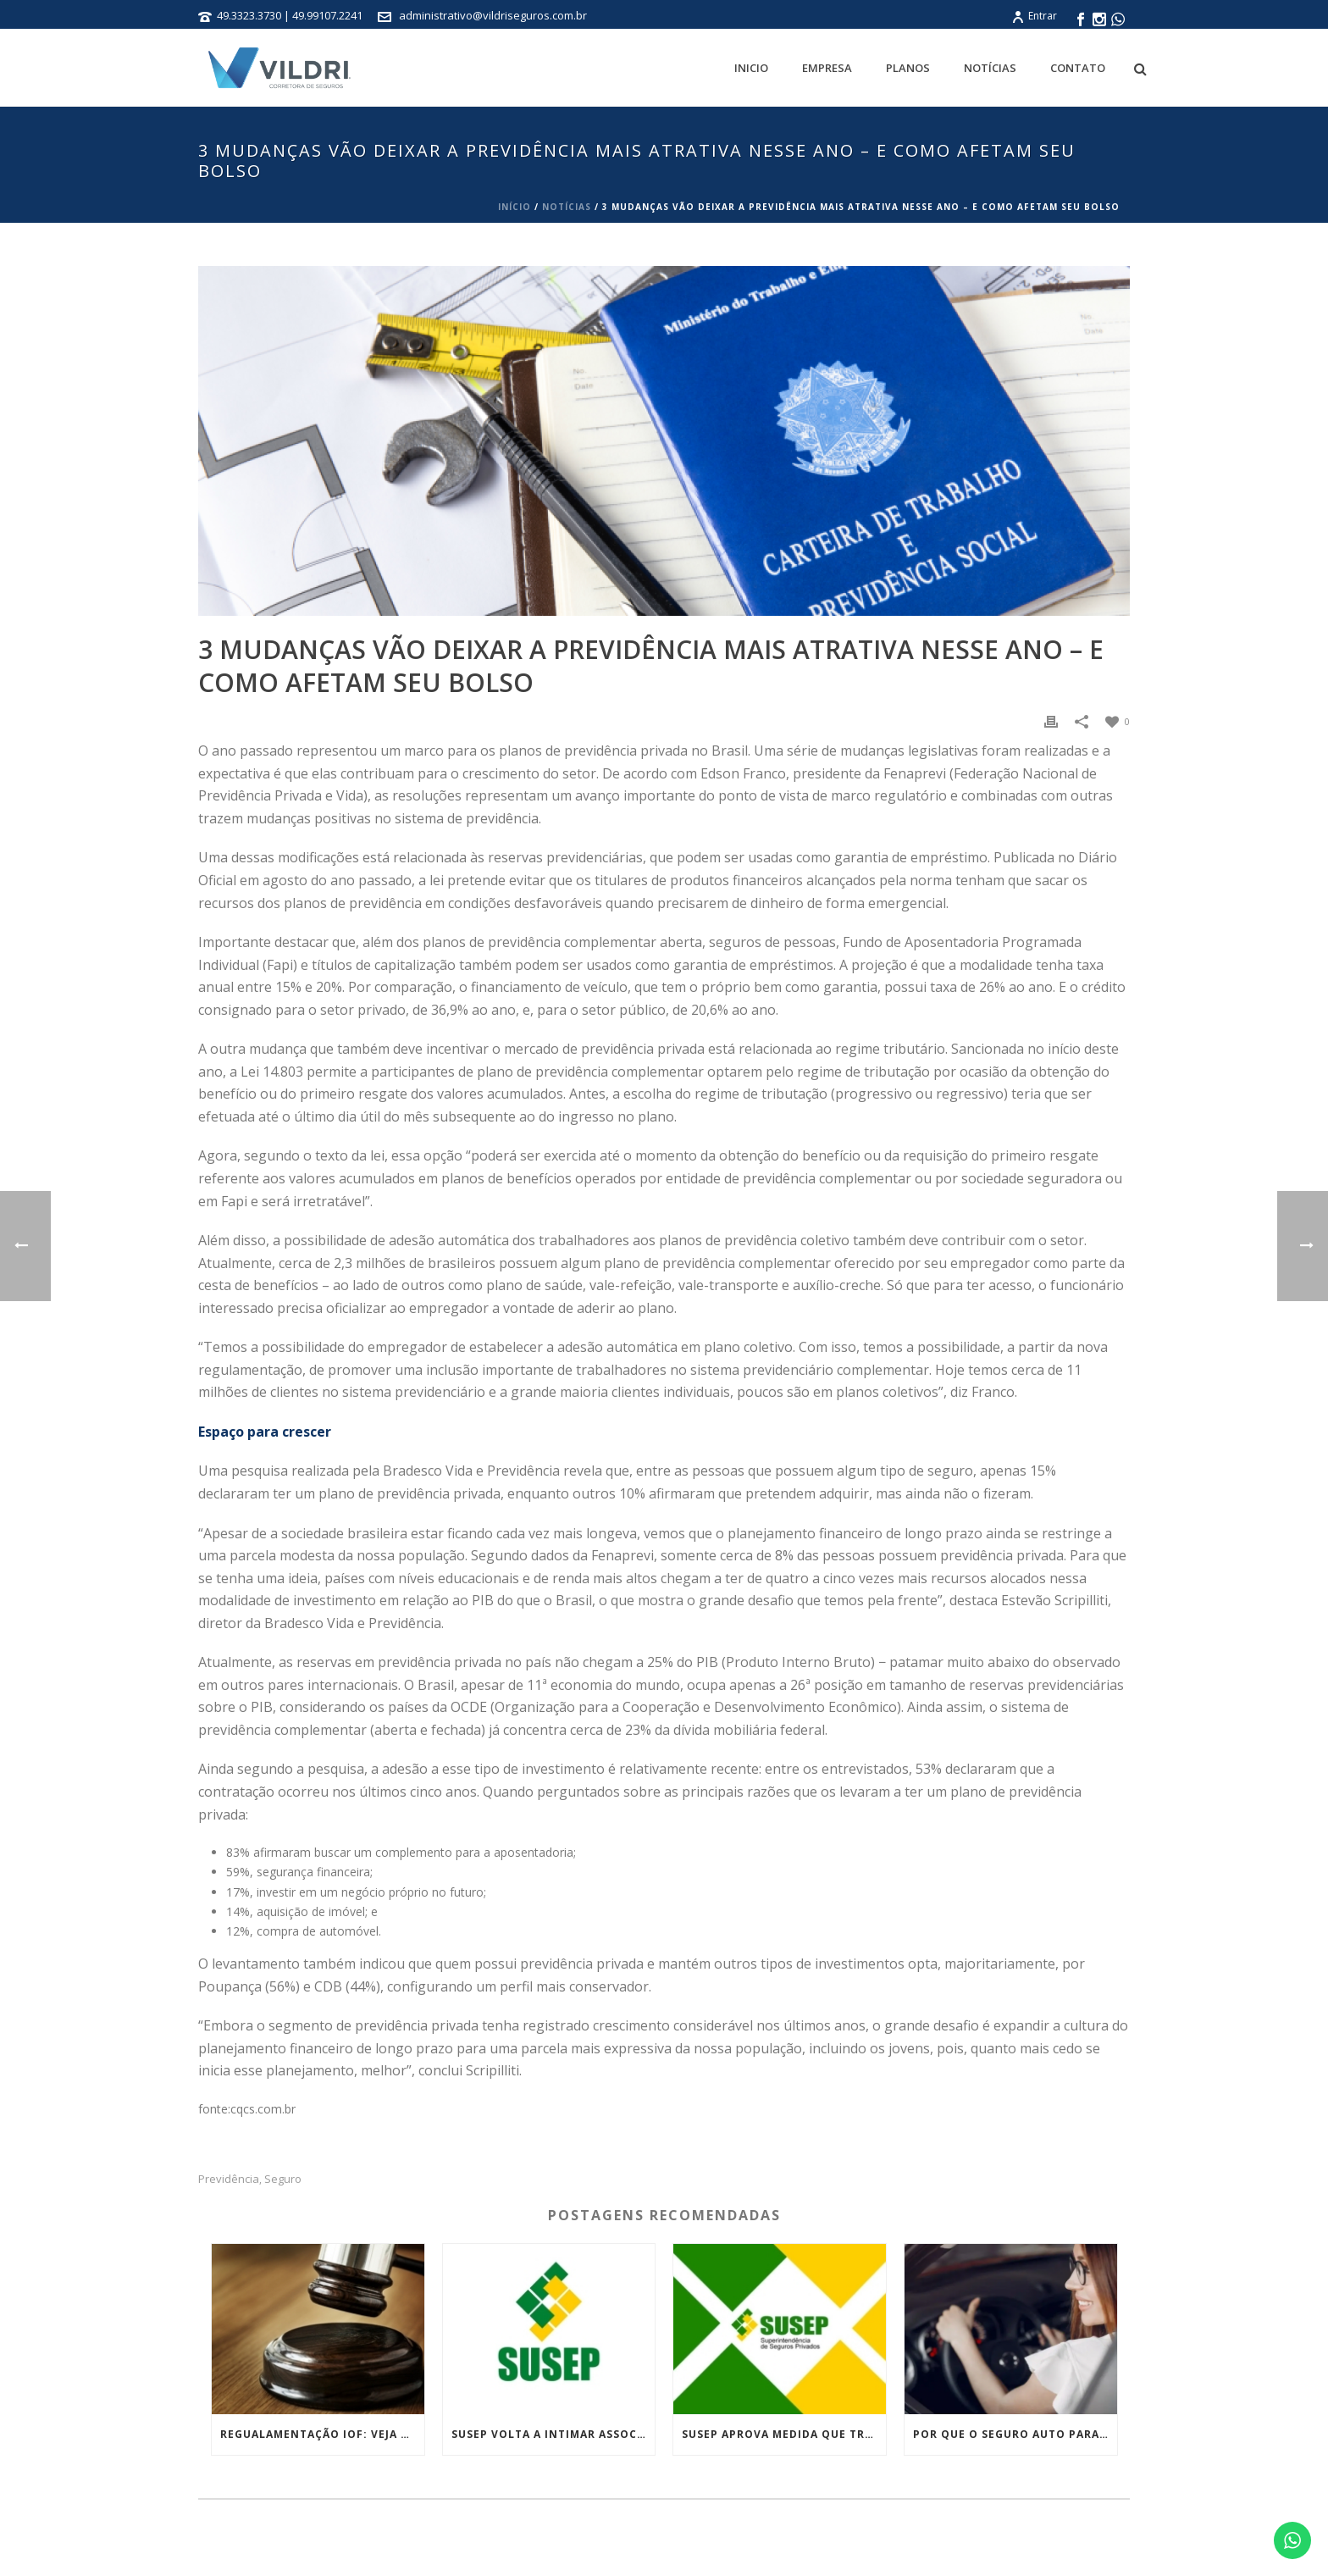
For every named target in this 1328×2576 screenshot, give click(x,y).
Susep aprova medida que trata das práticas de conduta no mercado (784, 2434)
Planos (908, 67)
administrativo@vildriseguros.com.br (493, 15)
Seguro (283, 2179)
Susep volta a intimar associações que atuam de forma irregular (553, 2434)
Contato (1077, 67)
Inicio (751, 67)
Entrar (1034, 15)
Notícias (990, 67)
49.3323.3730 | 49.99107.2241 (291, 15)
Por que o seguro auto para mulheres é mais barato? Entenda (1015, 2434)
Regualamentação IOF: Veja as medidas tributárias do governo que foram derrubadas (322, 2434)
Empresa (827, 67)
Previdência (228, 2179)
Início (514, 207)
